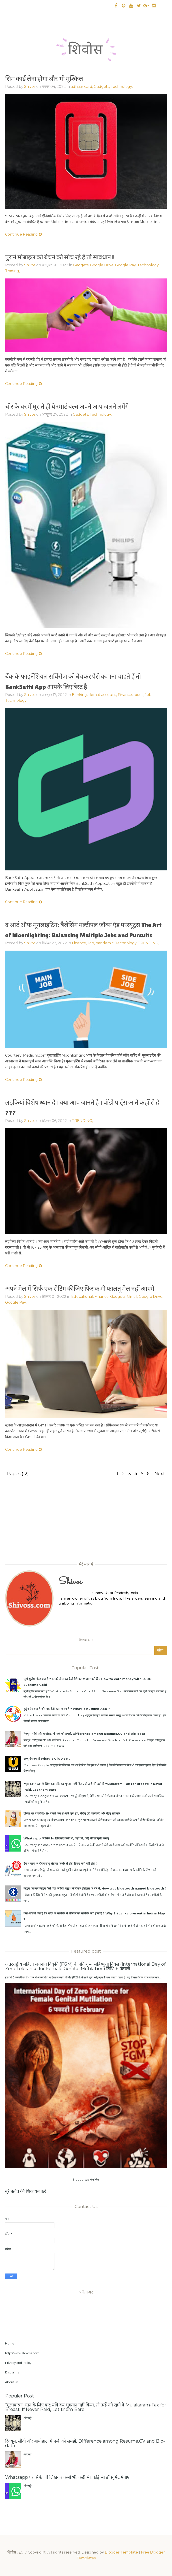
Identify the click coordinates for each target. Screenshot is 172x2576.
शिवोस (85, 51)
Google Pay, (15, 1302)
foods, (139, 695)
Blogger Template (121, 2552)
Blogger (79, 2179)
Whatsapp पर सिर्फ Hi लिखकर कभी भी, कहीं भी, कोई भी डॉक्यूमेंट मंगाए (66, 1838)
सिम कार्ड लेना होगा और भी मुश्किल (44, 78)
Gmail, (133, 1296)
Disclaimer (13, 2372)
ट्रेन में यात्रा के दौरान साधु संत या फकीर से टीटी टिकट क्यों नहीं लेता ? (61, 1863)
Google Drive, (151, 1296)
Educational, (83, 1296)
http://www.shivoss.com (22, 2353)
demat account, (103, 695)
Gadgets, (102, 86)
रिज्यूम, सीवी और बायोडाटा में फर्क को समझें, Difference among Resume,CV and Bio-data (84, 1733)
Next (159, 1473)
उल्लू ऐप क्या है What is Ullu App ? (47, 1758)
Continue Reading (23, 234)
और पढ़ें (27, 2418)
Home (9, 2343)
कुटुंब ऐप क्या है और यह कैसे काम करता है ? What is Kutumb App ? (67, 1709)
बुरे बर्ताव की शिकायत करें (25, 2191)
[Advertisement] (86, 1519)
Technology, (122, 86)
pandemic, (105, 943)
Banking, (80, 695)
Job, (148, 695)
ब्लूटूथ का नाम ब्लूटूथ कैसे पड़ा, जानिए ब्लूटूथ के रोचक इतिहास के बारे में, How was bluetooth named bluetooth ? (95, 1888)
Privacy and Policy (18, 2362)
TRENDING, (148, 943)
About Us (11, 2382)
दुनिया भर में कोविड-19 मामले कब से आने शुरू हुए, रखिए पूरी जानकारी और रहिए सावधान (72, 1813)
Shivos (29, 86)
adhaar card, (82, 86)
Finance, (125, 695)
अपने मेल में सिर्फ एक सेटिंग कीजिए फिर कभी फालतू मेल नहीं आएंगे (79, 1288)
